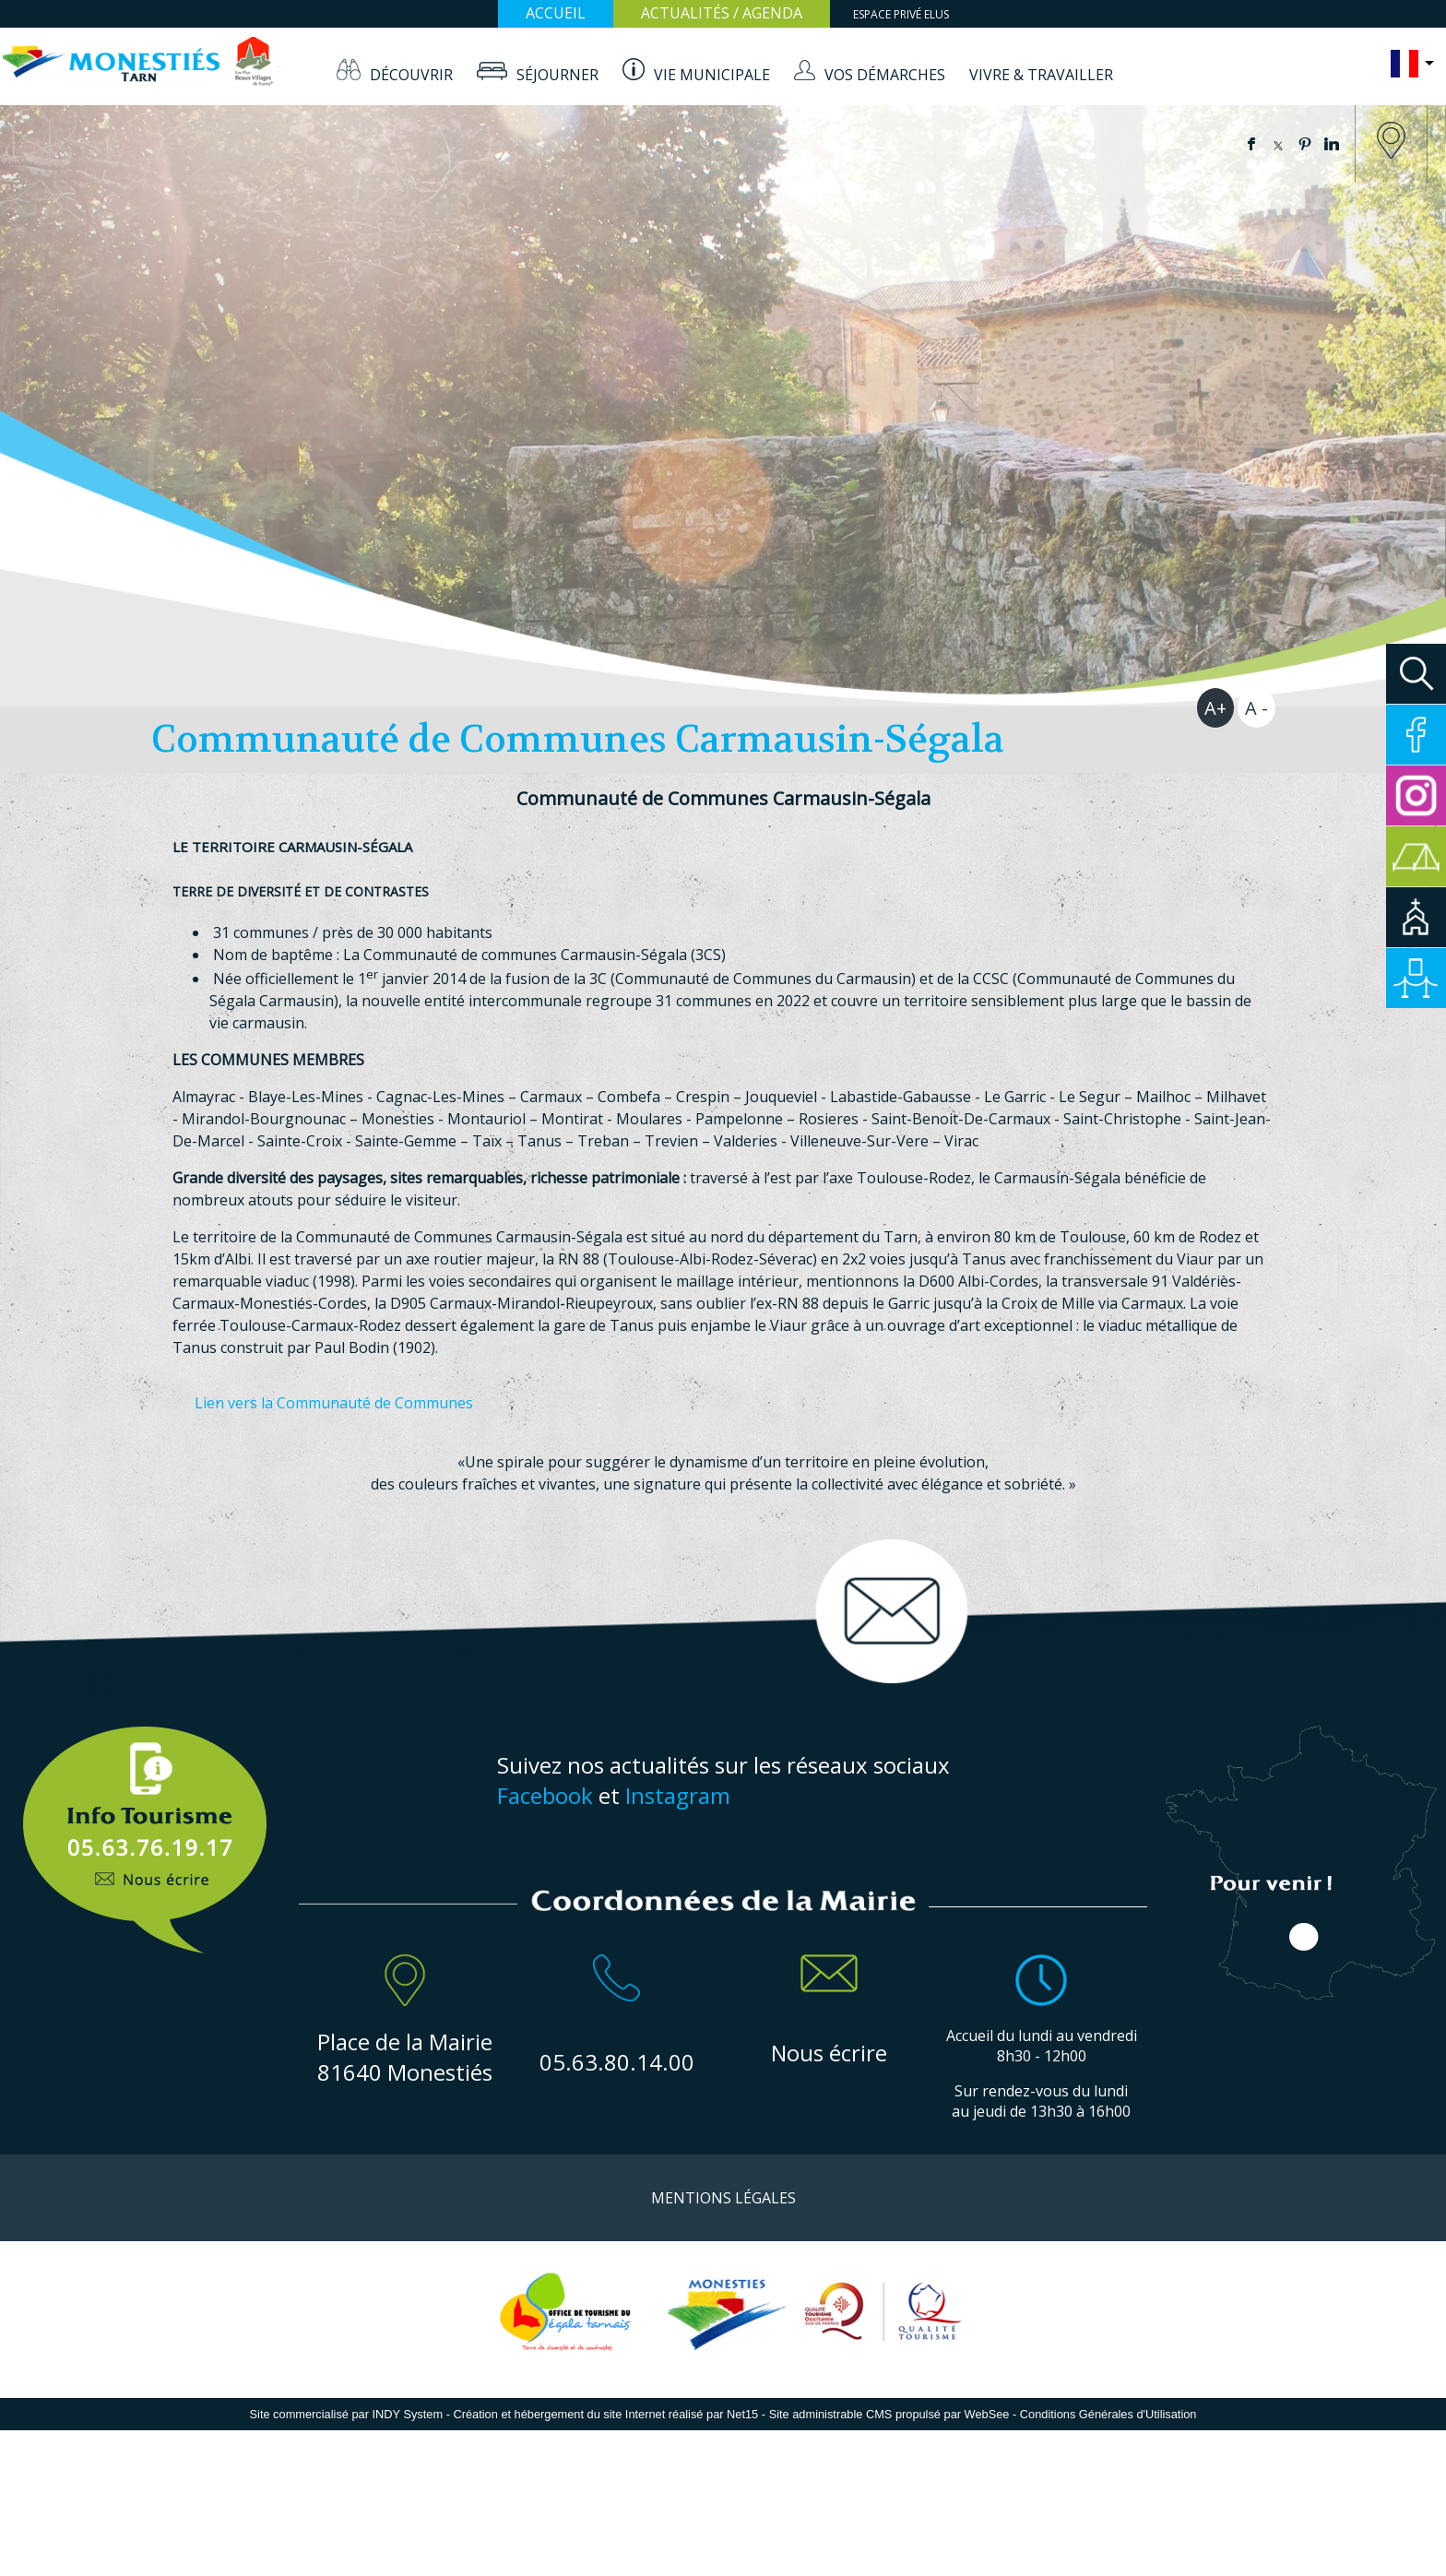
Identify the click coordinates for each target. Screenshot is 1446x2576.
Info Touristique (144, 1830)
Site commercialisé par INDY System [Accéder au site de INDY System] (347, 2414)
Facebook (545, 1795)
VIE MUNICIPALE (712, 75)
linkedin (1332, 144)
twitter (1278, 144)
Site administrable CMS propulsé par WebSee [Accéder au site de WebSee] (889, 2414)
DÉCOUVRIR (411, 75)
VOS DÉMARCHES (884, 75)
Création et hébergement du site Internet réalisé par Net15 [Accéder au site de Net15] (605, 2414)
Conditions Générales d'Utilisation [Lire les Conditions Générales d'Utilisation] (1108, 2414)
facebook (1251, 144)
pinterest (1305, 144)
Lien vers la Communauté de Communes (334, 1403)
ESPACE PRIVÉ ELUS (901, 14)
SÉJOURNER (557, 75)
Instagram (677, 1795)
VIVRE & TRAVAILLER (1041, 75)
